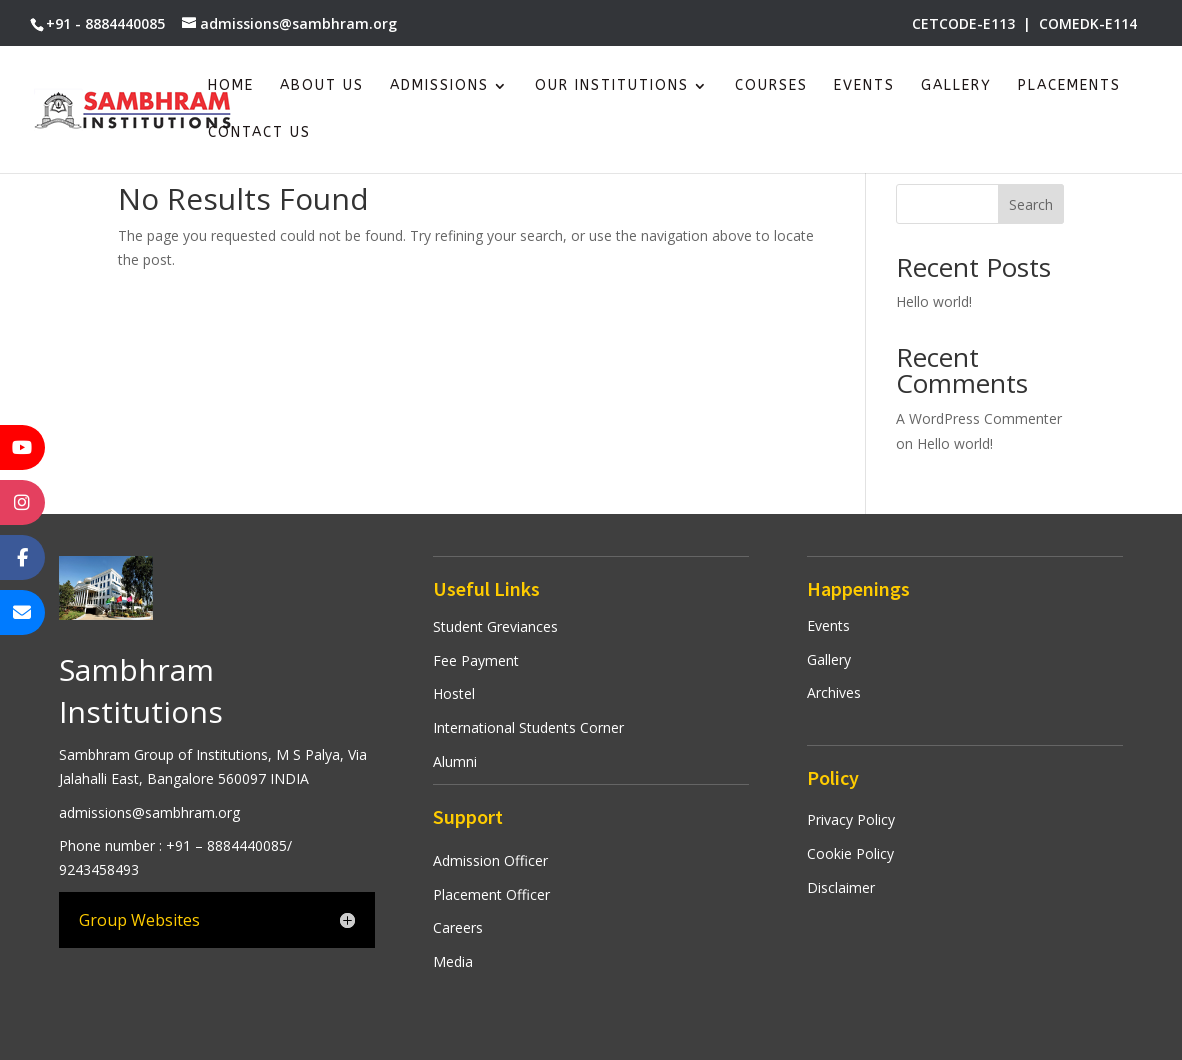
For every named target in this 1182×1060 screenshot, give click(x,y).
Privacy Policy (851, 819)
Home (231, 86)
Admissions (439, 86)
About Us (322, 86)
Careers (458, 927)
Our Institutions (612, 86)
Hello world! (934, 301)
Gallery (956, 86)
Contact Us (259, 133)
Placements (1069, 86)
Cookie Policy (850, 853)
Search (1031, 204)
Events (864, 86)
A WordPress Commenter (979, 418)
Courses (771, 86)
